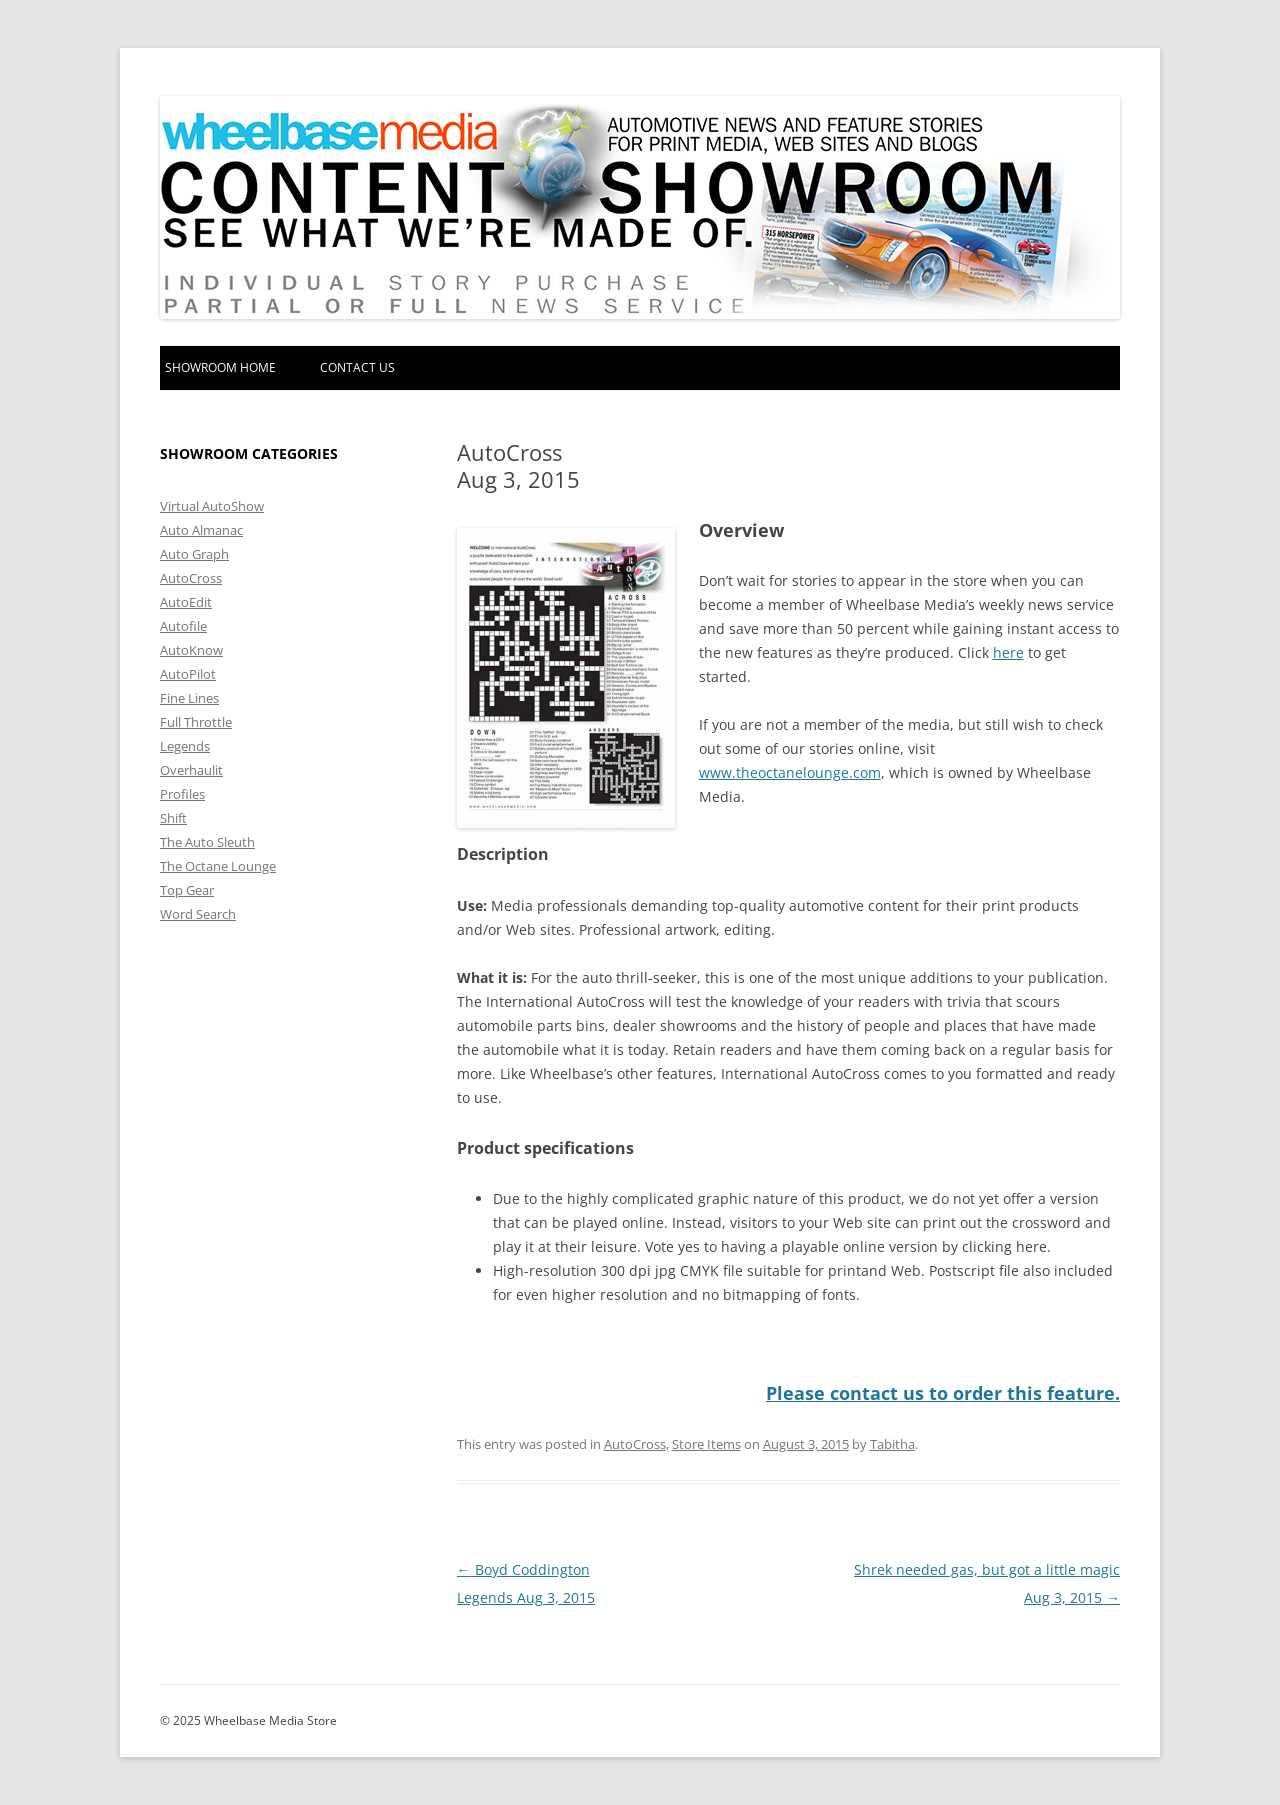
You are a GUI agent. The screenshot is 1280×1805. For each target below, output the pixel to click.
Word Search (198, 914)
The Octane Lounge (218, 866)
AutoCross (635, 1444)
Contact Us (357, 367)
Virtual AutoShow (212, 506)
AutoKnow (191, 650)
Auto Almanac (201, 530)
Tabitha (892, 1444)
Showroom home (220, 367)
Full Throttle (196, 722)
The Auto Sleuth (207, 842)
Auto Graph (194, 554)
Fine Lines (189, 698)
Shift (173, 818)
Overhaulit (191, 770)
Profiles (182, 794)
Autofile (183, 626)
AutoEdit (186, 602)
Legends (185, 746)
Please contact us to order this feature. (943, 1393)
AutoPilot (188, 674)
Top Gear (187, 890)
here (1008, 652)
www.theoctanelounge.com (790, 772)
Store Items (706, 1444)
